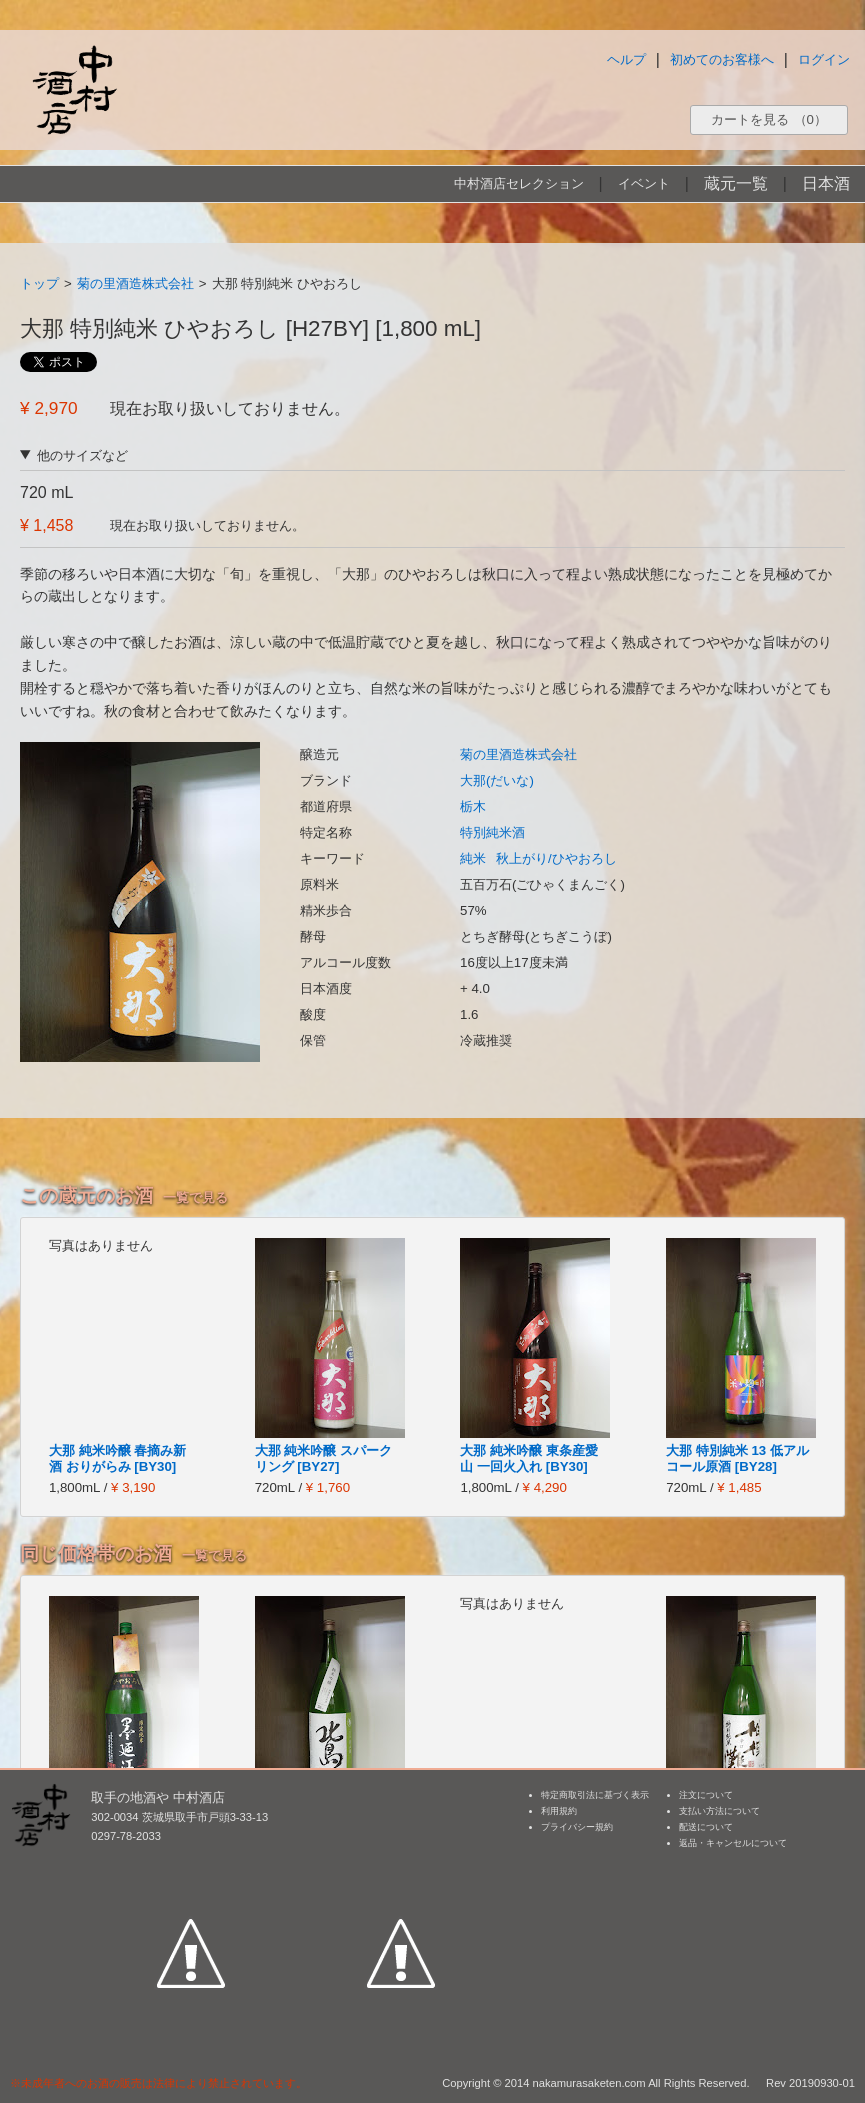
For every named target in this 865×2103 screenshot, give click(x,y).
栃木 (473, 806)
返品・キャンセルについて (733, 1843)
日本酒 (826, 183)
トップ (39, 283)
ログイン (824, 59)
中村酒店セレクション (519, 183)
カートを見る (769, 119)
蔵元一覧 (736, 183)
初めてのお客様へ (722, 59)
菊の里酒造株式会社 (135, 283)
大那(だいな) (497, 780)
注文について (706, 1795)
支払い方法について (719, 1811)
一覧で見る (195, 1197)
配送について (706, 1827)
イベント (644, 183)
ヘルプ (626, 59)
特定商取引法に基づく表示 (595, 1795)
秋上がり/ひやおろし (556, 858)
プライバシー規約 (577, 1827)
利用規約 (559, 1811)
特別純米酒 (492, 832)
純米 (473, 858)
